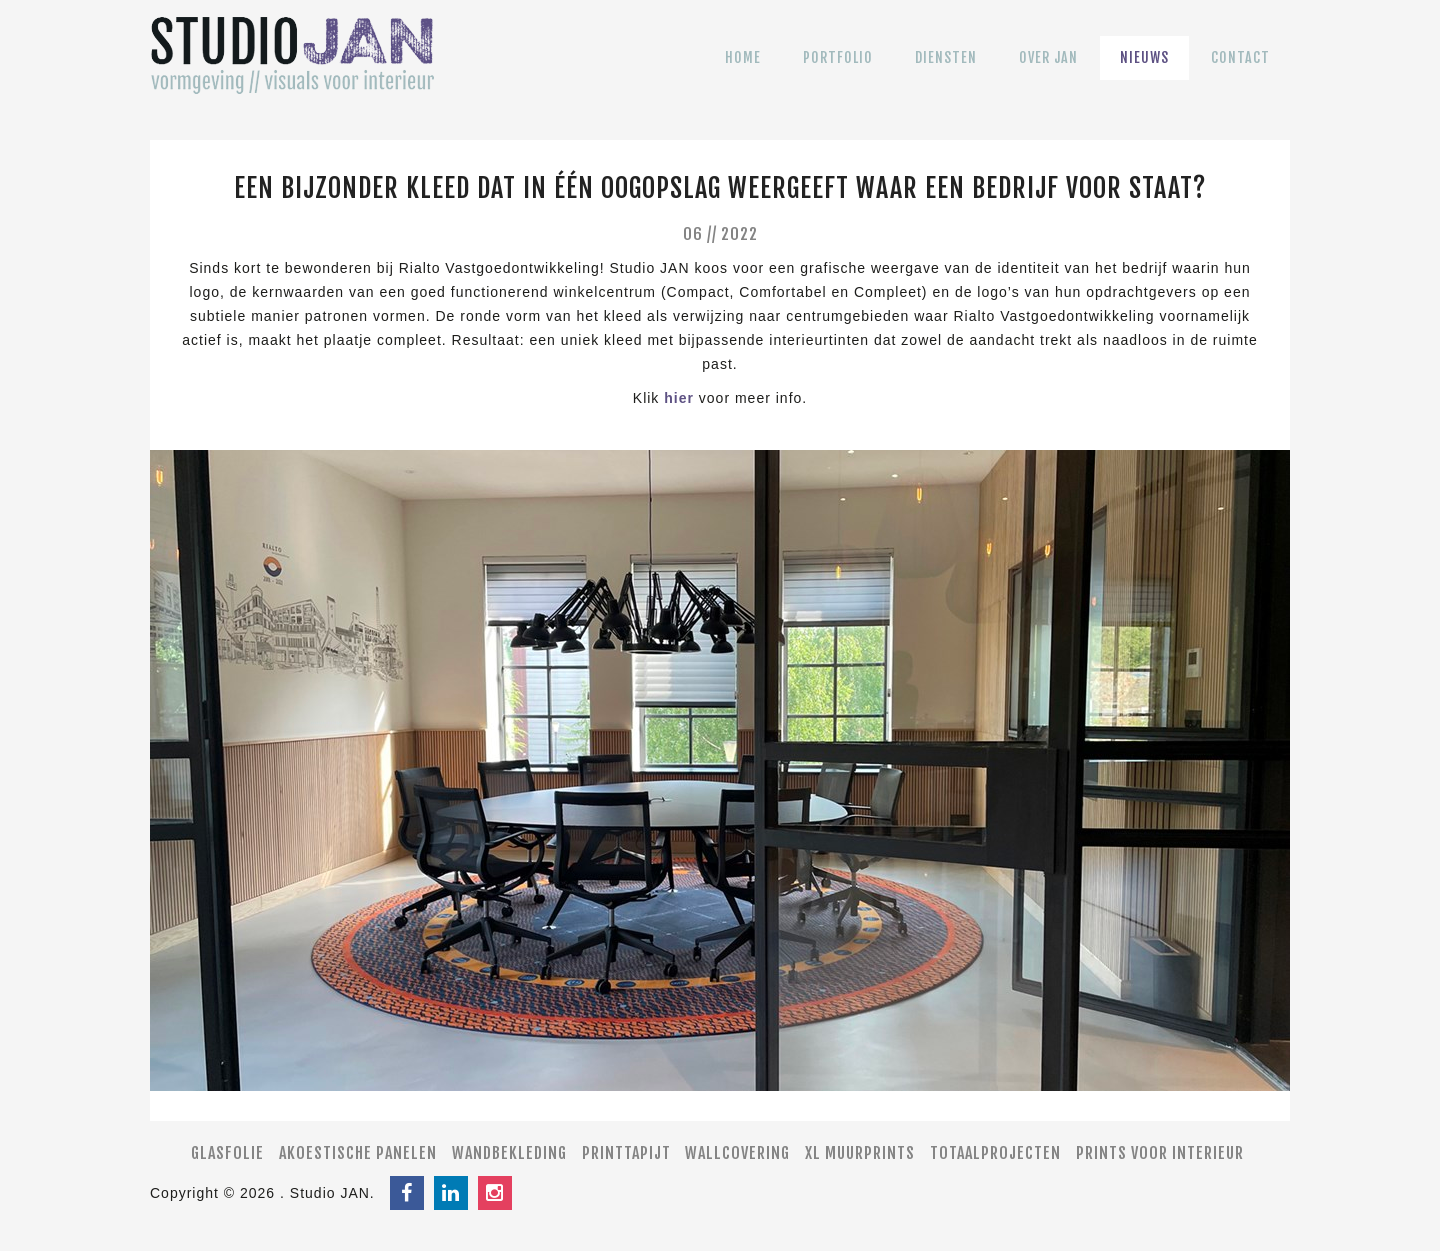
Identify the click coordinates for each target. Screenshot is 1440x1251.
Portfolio (838, 71)
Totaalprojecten (995, 1153)
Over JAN (1048, 71)
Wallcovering (737, 1153)
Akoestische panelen (358, 1153)
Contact (1240, 71)
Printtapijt (626, 1153)
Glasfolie (227, 1153)
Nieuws (1144, 71)
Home (743, 71)
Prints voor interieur (1160, 1153)
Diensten (946, 71)
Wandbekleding (509, 1153)
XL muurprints (860, 1153)
